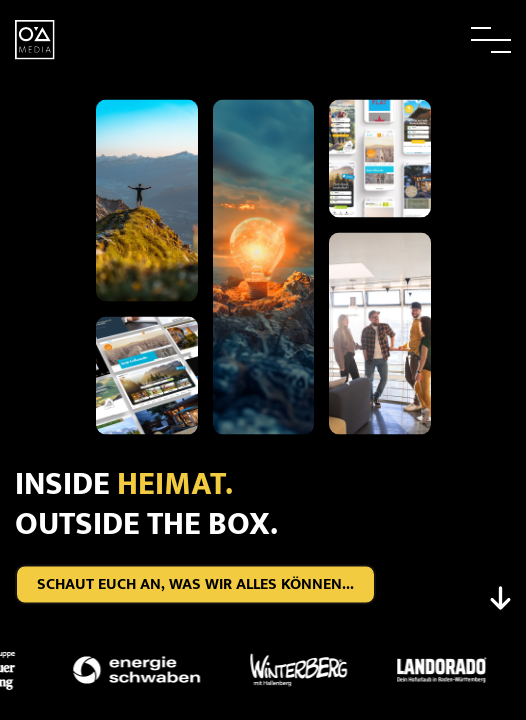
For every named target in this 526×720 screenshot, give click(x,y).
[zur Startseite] (35, 38)
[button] (446, 40)
